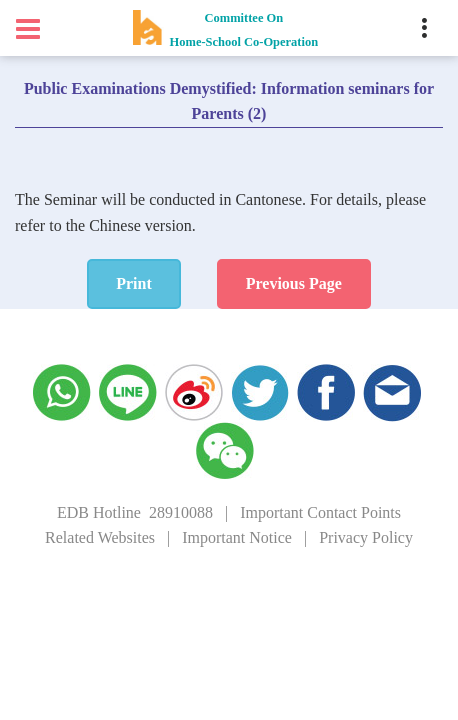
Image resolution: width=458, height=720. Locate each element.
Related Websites (100, 537)
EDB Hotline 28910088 (135, 512)
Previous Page (294, 283)
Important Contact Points (320, 512)
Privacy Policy (366, 537)
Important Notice (237, 537)
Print (134, 283)
